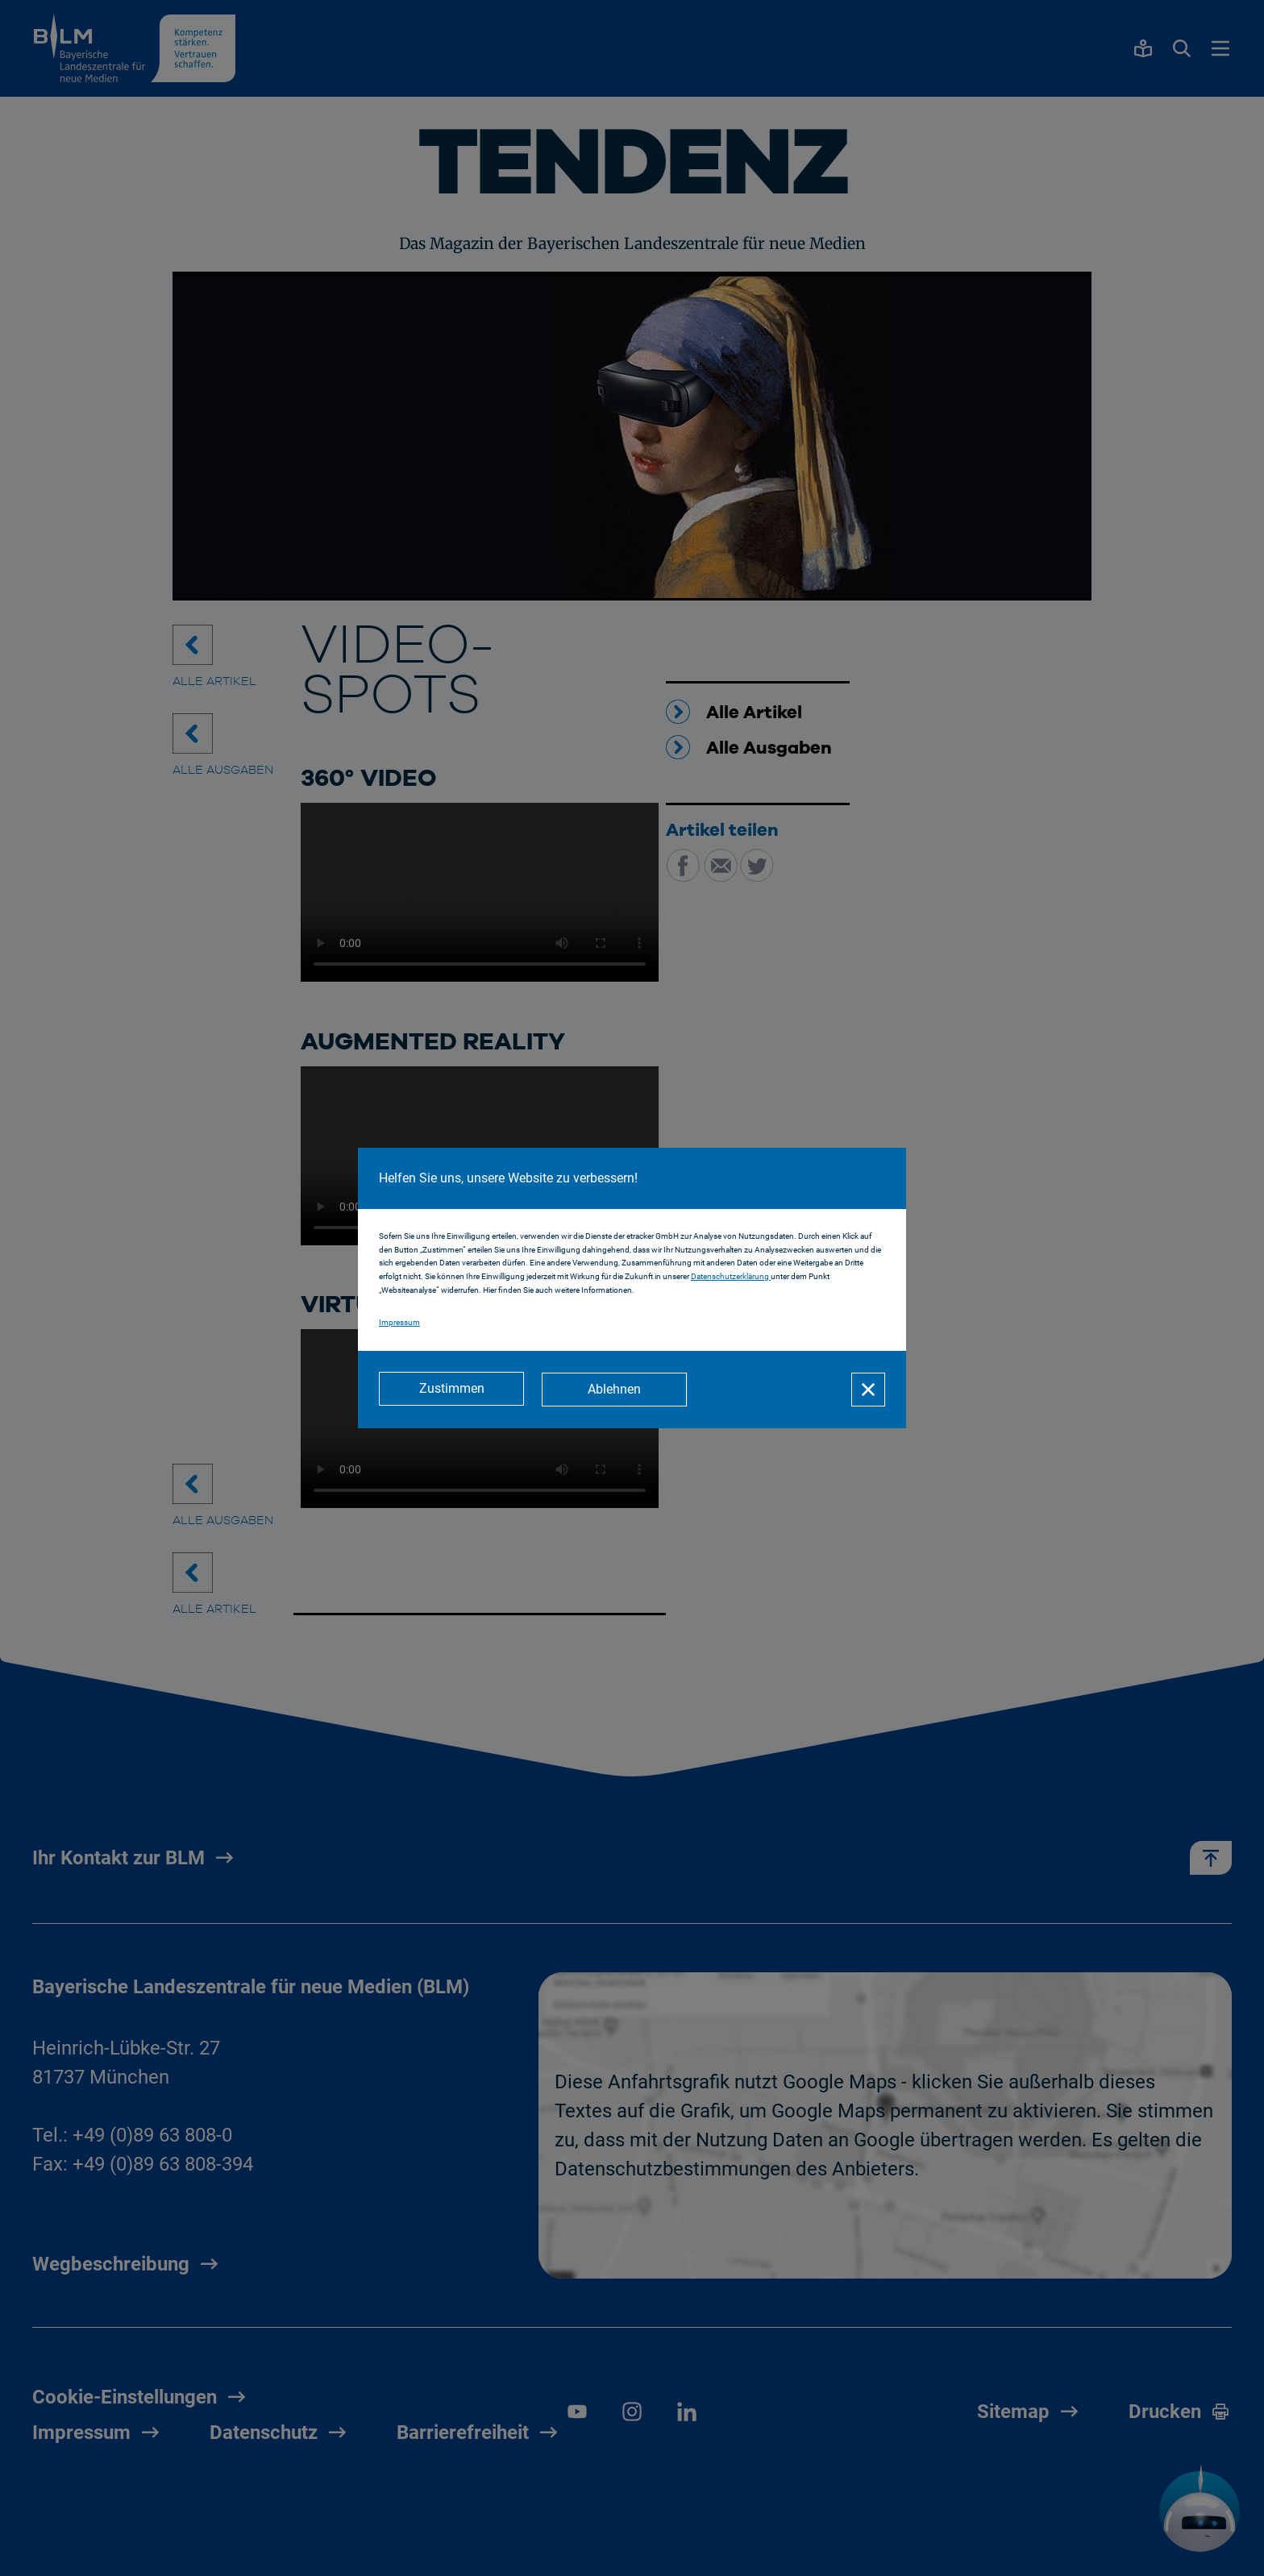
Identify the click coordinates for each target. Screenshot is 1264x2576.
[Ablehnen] (615, 1389)
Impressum (399, 1323)
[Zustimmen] (451, 1389)
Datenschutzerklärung (731, 1277)
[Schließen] (868, 1389)
